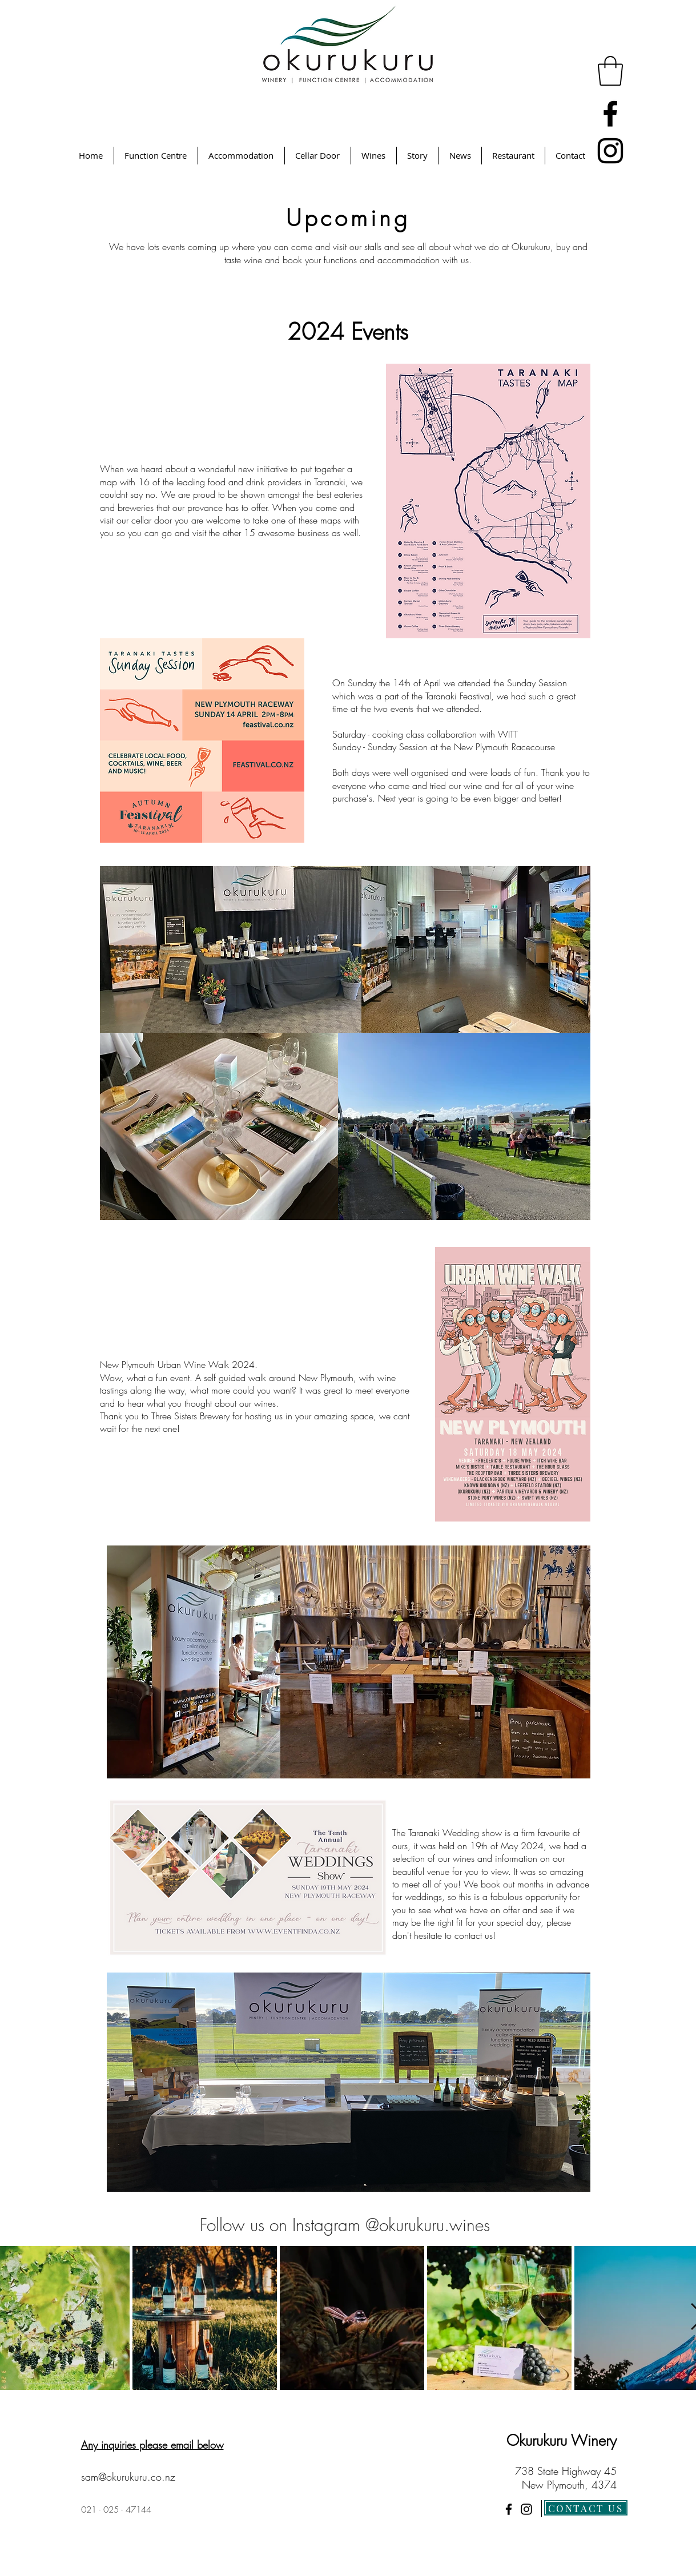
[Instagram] (610, 151)
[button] (610, 71)
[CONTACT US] (586, 2507)
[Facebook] (610, 113)
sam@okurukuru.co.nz (128, 2477)
